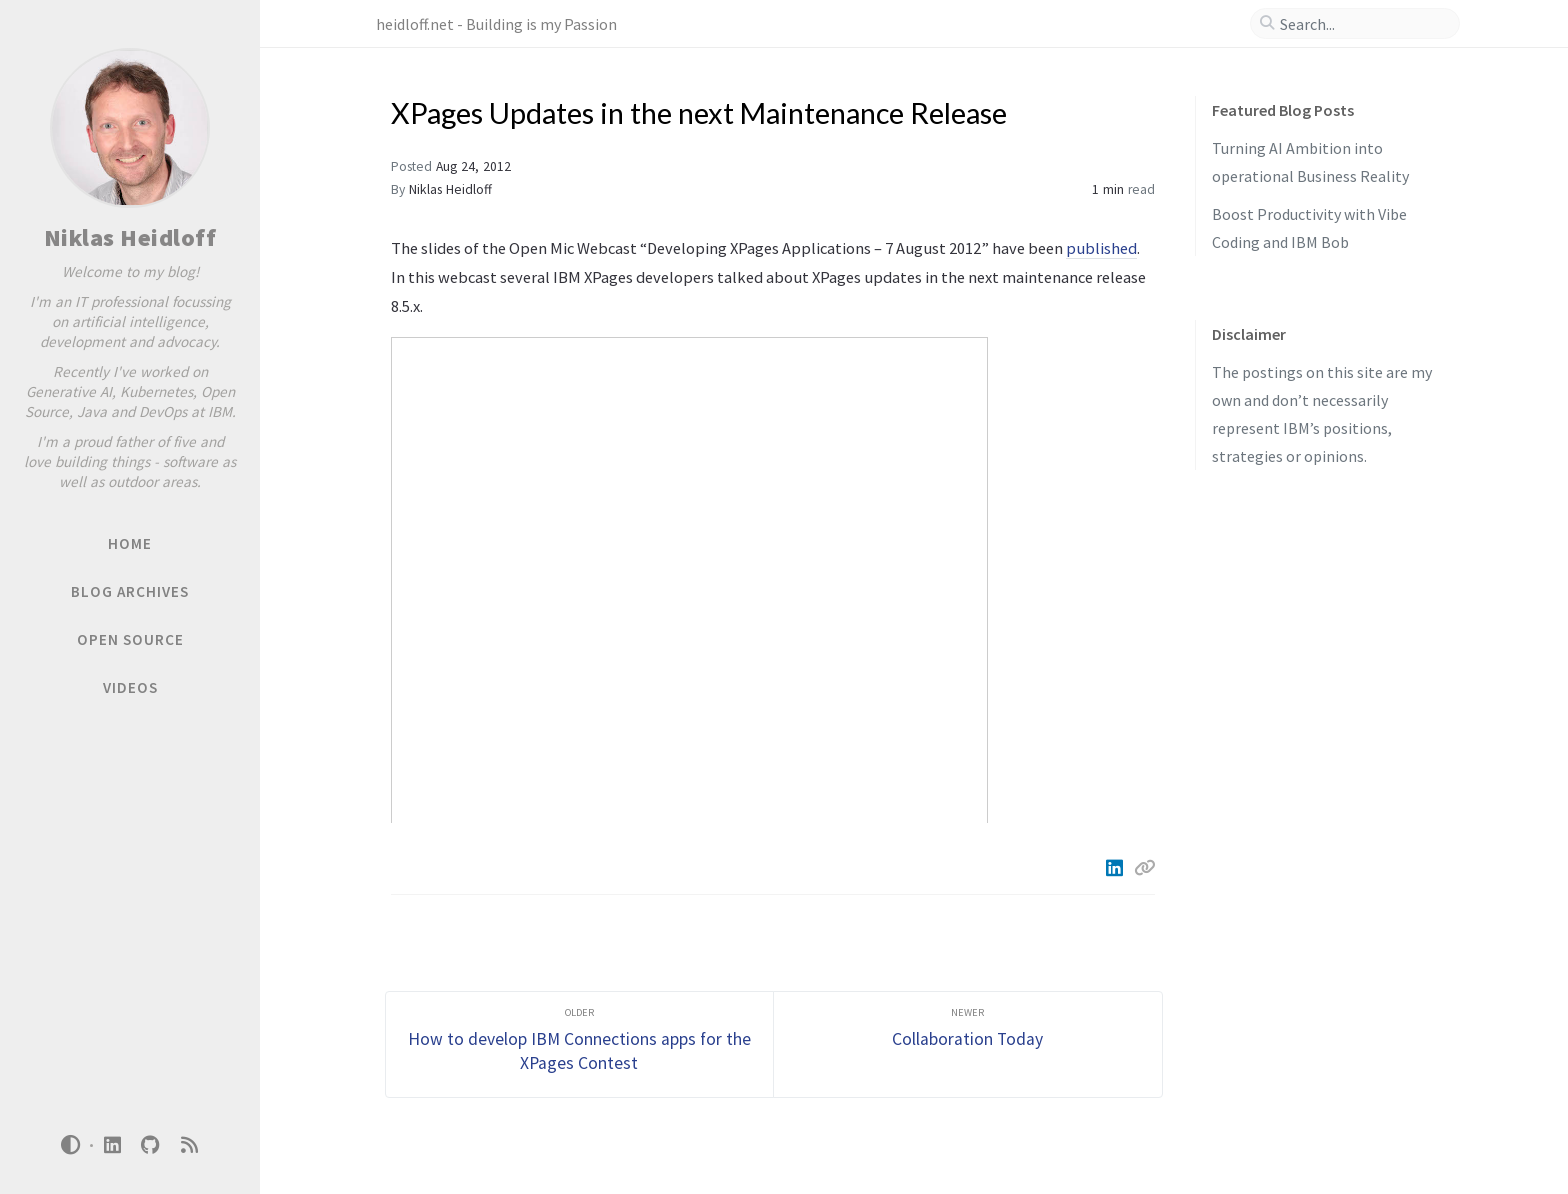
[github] (151, 1145)
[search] (1363, 24)
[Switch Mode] (71, 1145)
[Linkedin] (1116, 868)
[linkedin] (112, 1145)
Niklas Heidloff (130, 237)
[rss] (189, 1145)
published (1101, 248)
